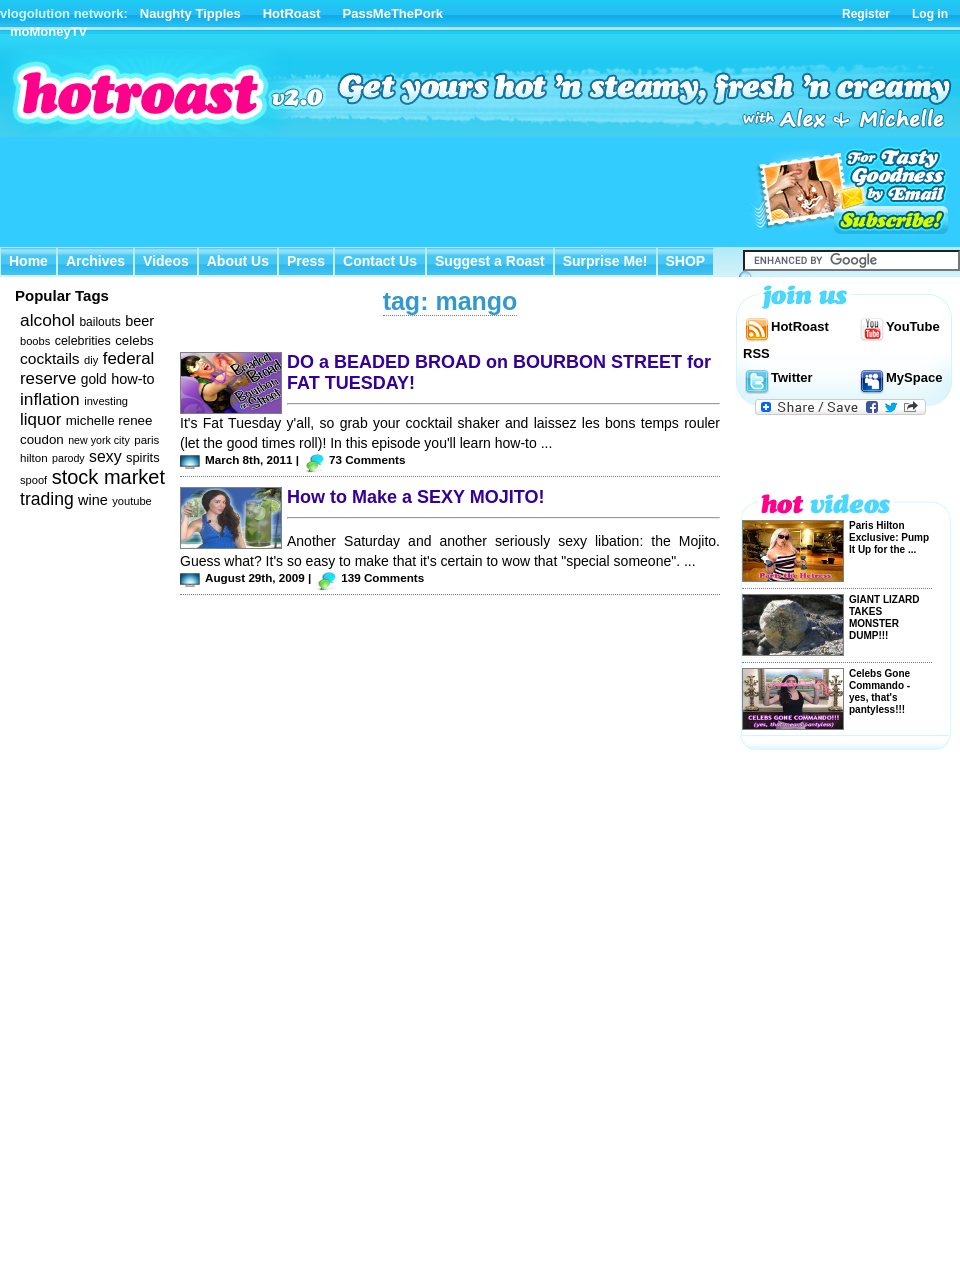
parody (68, 458)
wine (93, 500)
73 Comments (367, 459)
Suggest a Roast (490, 261)
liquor (40, 419)
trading (47, 499)
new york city (99, 440)
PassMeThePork (393, 13)
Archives (95, 261)
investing (106, 401)
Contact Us (380, 261)
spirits (143, 457)
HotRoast (292, 13)
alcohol (47, 320)
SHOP (686, 261)
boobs (35, 341)
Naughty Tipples (190, 13)
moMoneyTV (48, 31)
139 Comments (382, 577)
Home (28, 261)
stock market (108, 477)
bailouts (99, 322)
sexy (105, 456)
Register (866, 14)
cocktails (50, 358)
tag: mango (450, 301)
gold (94, 379)
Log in (930, 14)
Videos (166, 261)
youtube (132, 501)
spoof (33, 480)
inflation (50, 399)
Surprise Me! (605, 261)
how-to (132, 379)
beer (139, 321)
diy (91, 360)
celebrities (83, 341)
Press (306, 261)
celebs (134, 340)
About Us (238, 261)
